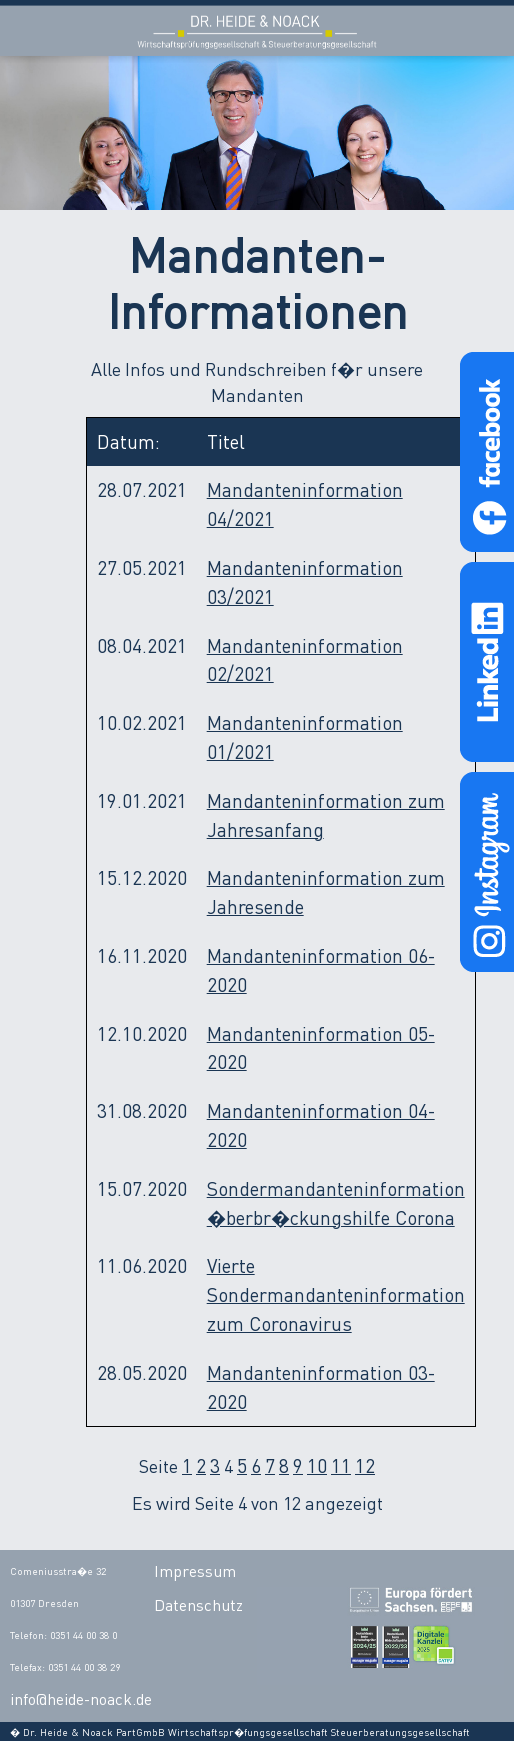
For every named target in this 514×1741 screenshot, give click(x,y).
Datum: (128, 441)
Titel (226, 441)
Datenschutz (198, 1605)
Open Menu (482, 31)
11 (341, 1465)
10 (317, 1465)
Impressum (195, 1571)
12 (365, 1465)
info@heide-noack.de (81, 1699)
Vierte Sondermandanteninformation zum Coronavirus (336, 1294)
